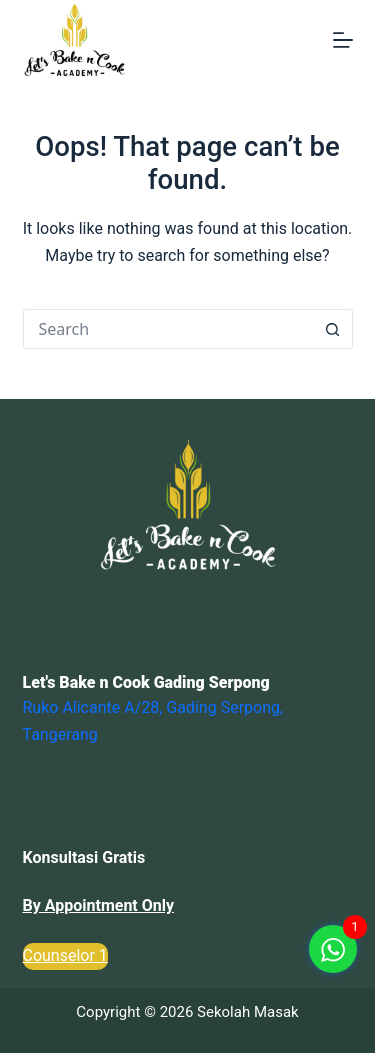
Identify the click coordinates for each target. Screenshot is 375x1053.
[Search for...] (168, 329)
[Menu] (343, 40)
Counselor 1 (65, 955)
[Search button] (333, 329)
